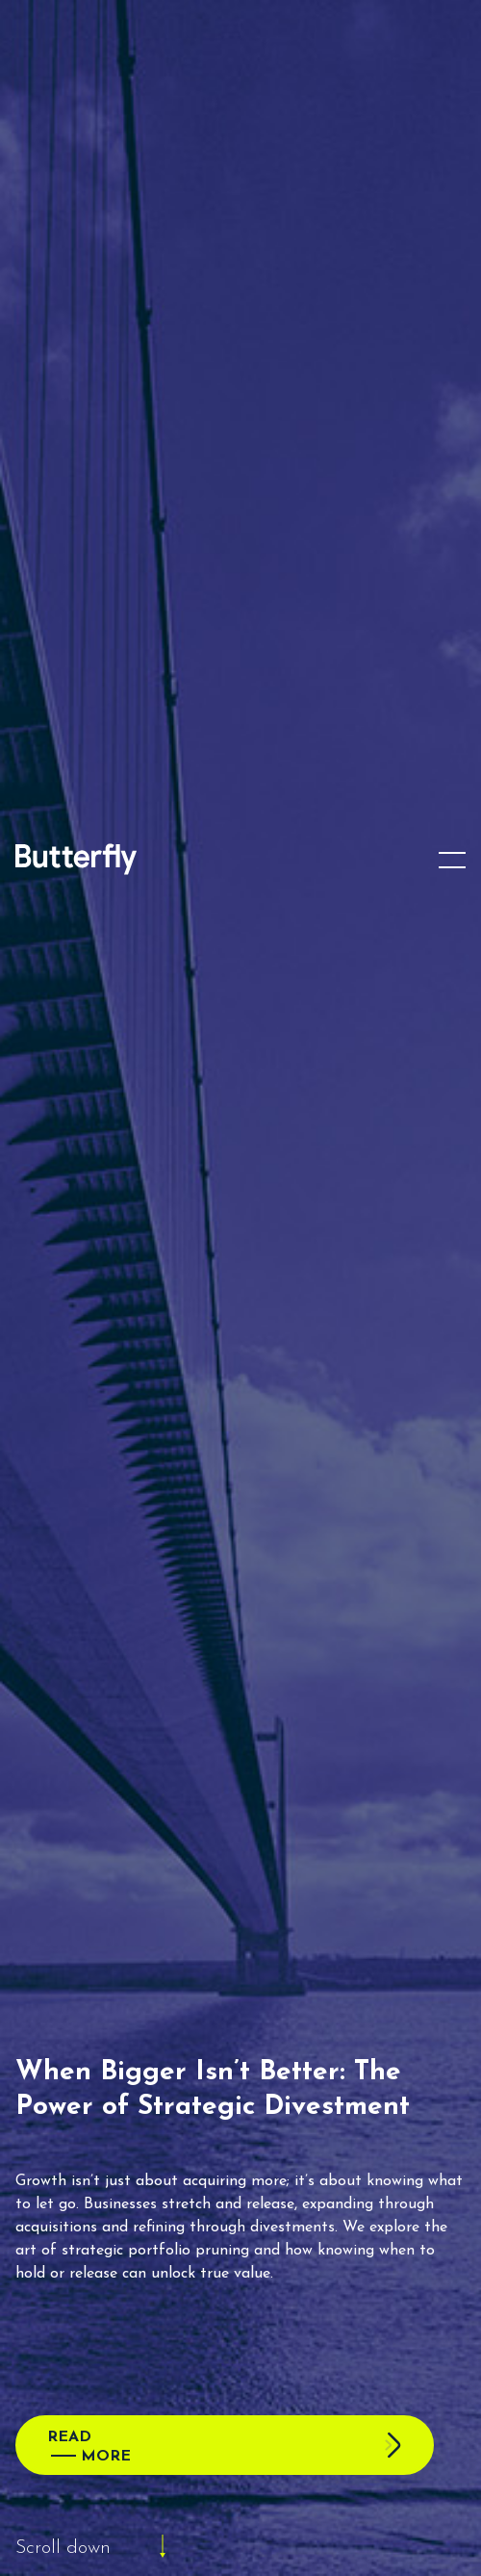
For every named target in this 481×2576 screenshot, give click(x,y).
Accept (240, 2407)
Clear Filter (409, 1773)
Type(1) (313, 1853)
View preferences (241, 2513)
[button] (452, 2262)
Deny (240, 2460)
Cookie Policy (200, 2553)
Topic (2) (86, 1853)
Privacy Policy (281, 2553)
